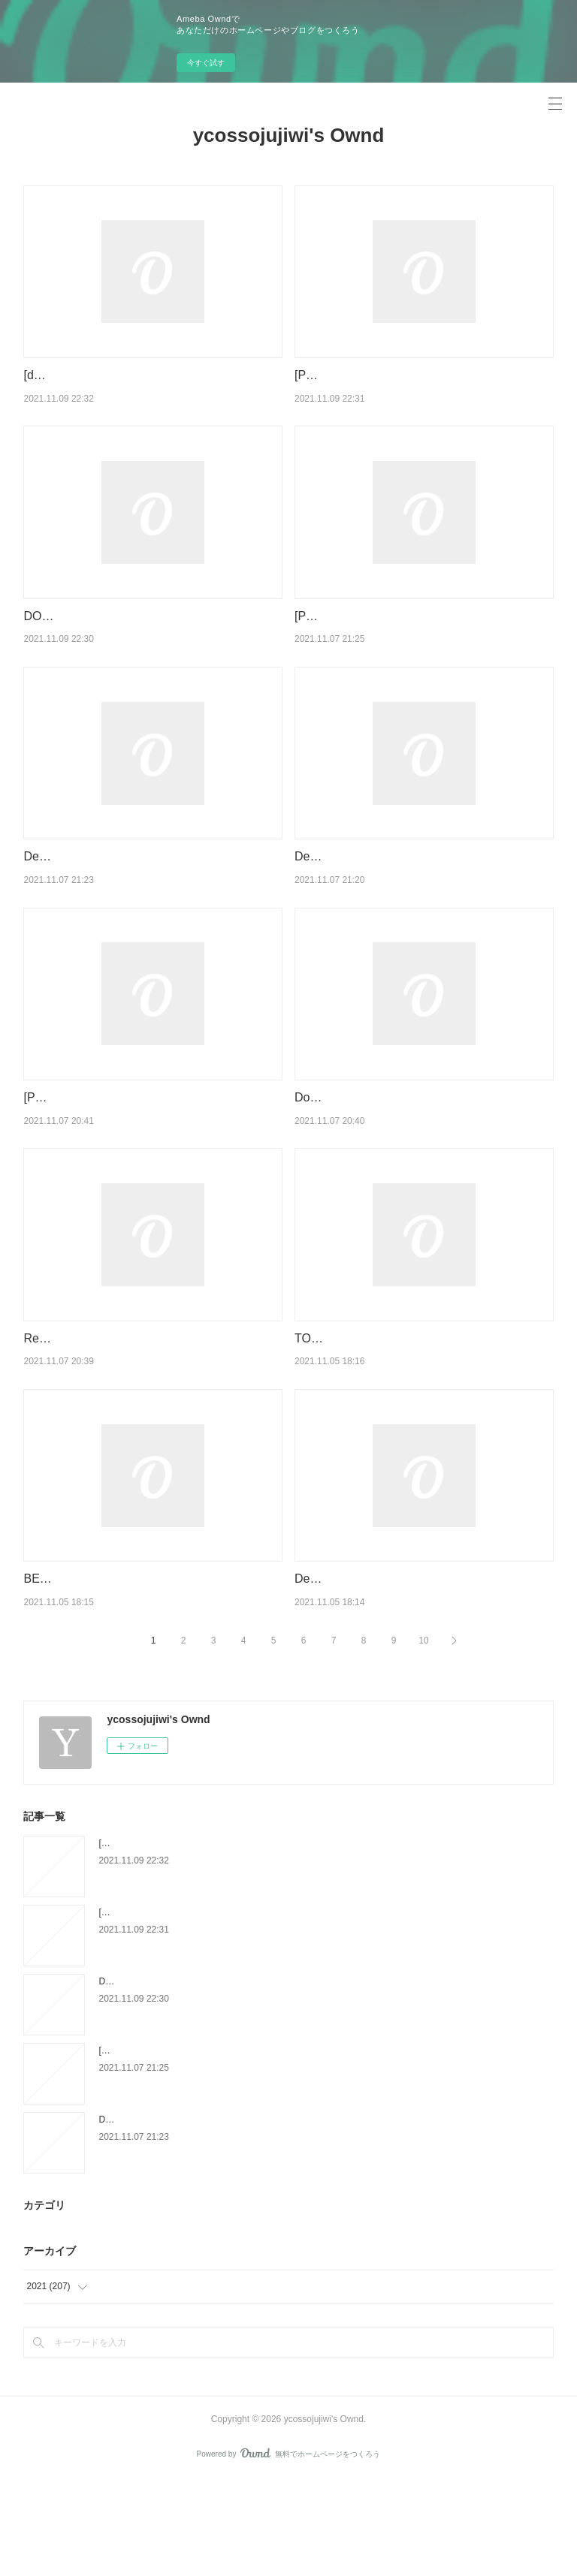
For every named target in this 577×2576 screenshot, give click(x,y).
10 (423, 1736)
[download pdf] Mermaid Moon (104, 375)
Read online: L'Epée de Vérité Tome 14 (127, 1415)
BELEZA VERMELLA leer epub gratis (122, 1656)
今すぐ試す (206, 63)
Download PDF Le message (369, 1155)
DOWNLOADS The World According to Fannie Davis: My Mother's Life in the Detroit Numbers (285, 2077)
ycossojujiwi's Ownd (289, 135)
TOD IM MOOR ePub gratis (368, 1415)
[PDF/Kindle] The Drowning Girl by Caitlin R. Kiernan (203, 2008)
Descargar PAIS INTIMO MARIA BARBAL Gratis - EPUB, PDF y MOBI (238, 2215)
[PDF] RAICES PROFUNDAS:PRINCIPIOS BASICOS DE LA (220, 2146)
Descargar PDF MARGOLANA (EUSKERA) (410, 895)
